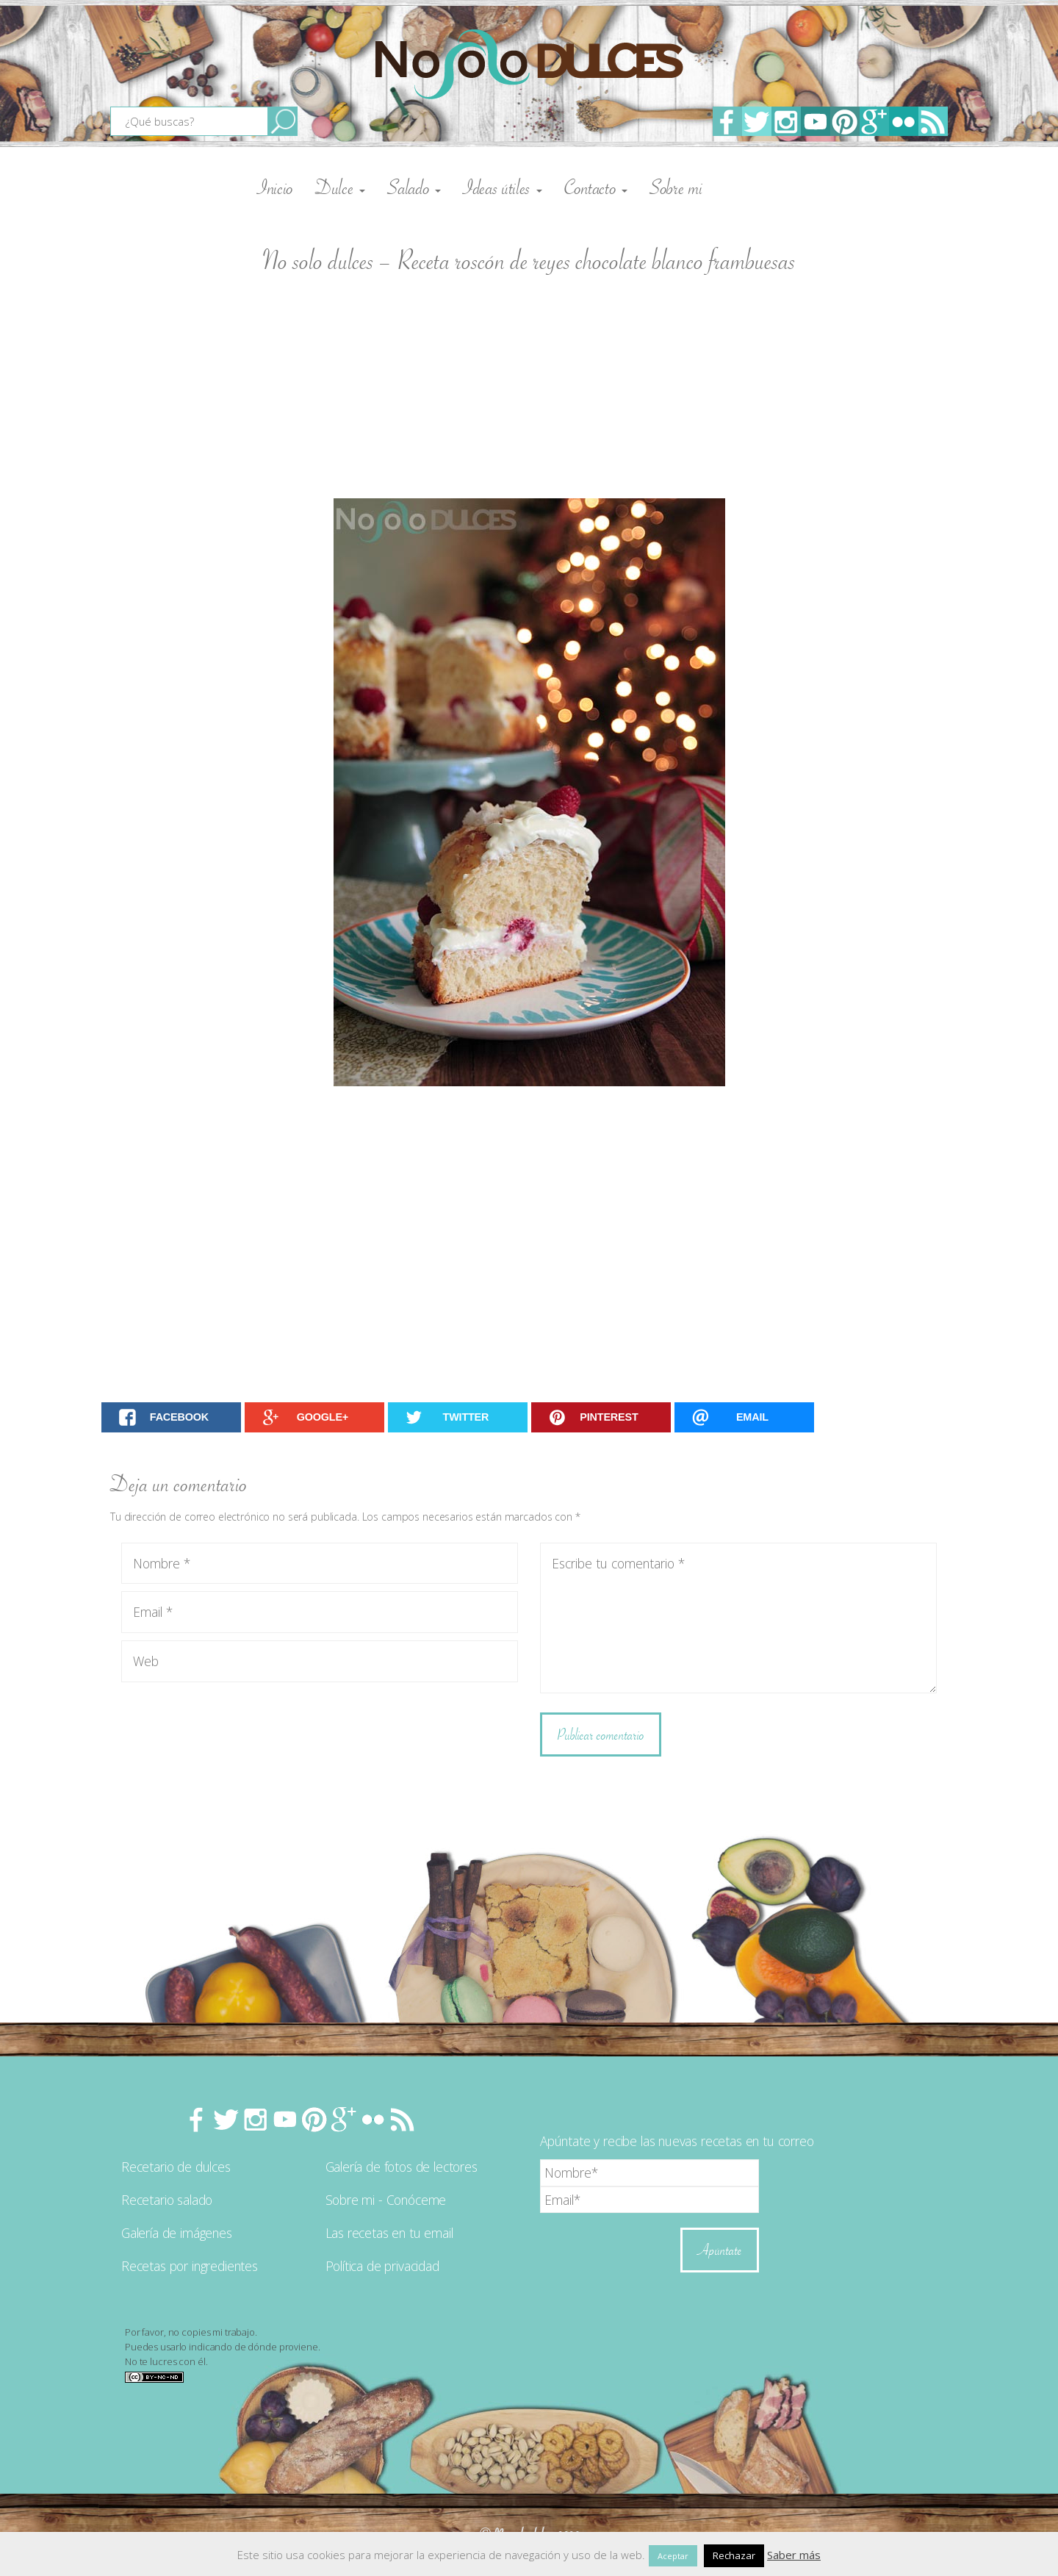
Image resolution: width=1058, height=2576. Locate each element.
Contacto (595, 187)
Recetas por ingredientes (189, 2266)
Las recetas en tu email (389, 2233)
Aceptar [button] (673, 2555)
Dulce (340, 187)
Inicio (275, 187)
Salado (414, 187)
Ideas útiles (502, 187)
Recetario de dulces (176, 2166)
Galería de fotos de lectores (401, 2166)
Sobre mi (675, 187)
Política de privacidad (382, 2266)
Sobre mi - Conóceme (386, 2200)
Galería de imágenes (176, 2233)
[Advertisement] (529, 388)
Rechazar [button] (734, 2555)
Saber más (794, 2554)
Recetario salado (166, 2200)
